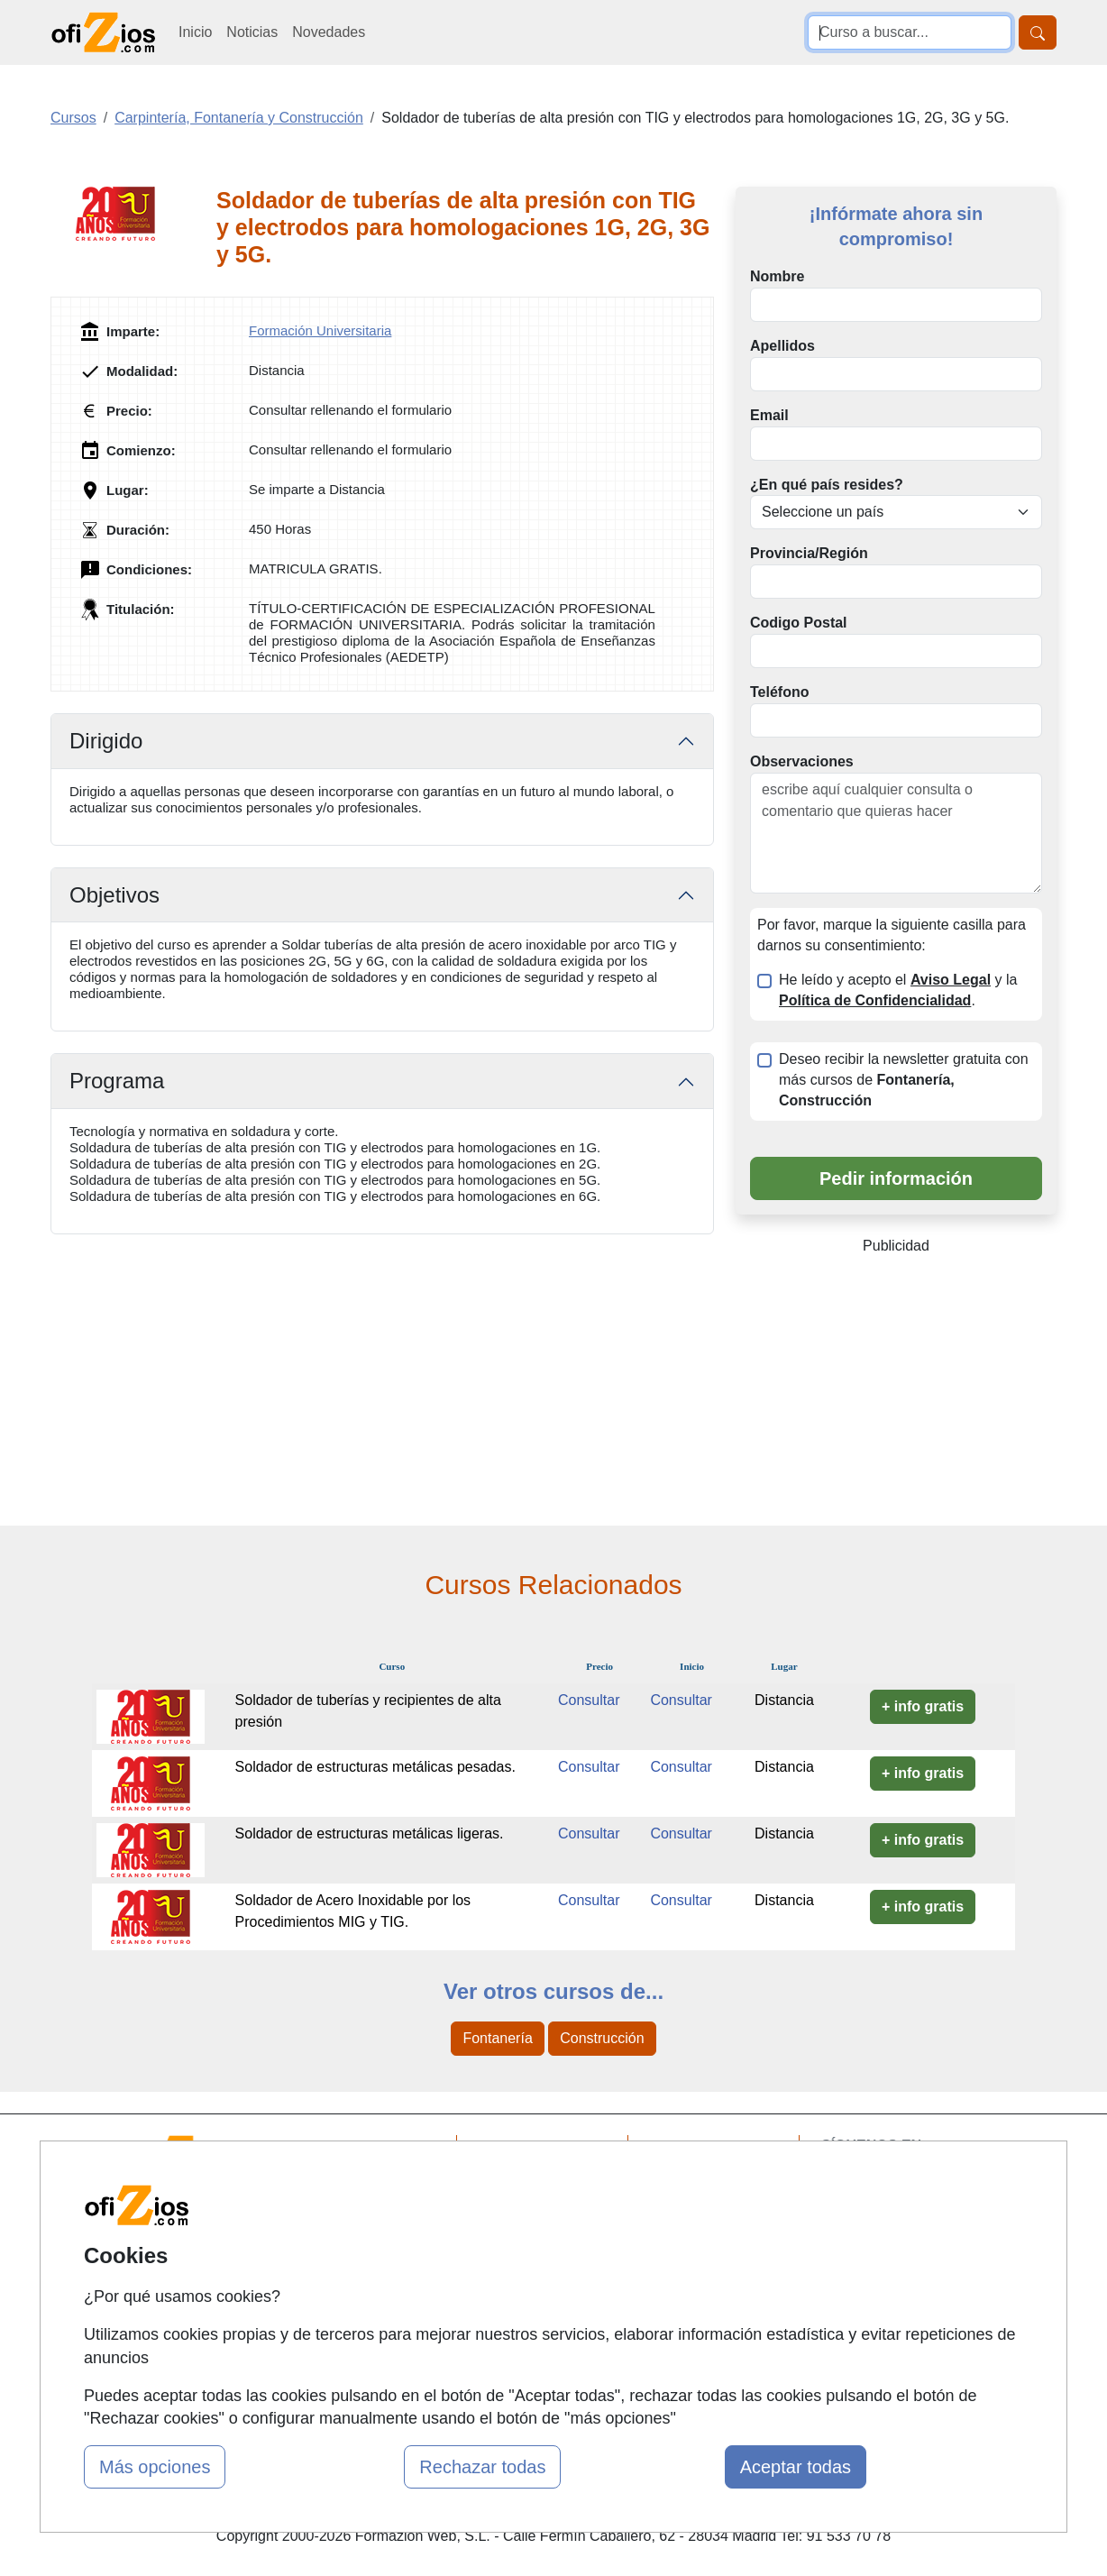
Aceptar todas (795, 2467)
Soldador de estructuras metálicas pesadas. (375, 1766)
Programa (116, 1080)
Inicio (195, 32)
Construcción (602, 2038)
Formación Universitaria (320, 330)
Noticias (252, 32)
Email (769, 415)
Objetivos (114, 895)
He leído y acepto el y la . (898, 990)
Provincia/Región (809, 553)
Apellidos (782, 345)
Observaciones (802, 761)
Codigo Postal (798, 622)
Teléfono (779, 692)
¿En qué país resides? (826, 484)
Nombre (777, 276)
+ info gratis (923, 1706)
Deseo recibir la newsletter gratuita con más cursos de (904, 1079)
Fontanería (497, 2038)
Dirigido (105, 741)
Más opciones (154, 2467)
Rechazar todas (482, 2467)
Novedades (328, 32)
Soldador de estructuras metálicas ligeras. (369, 1833)
